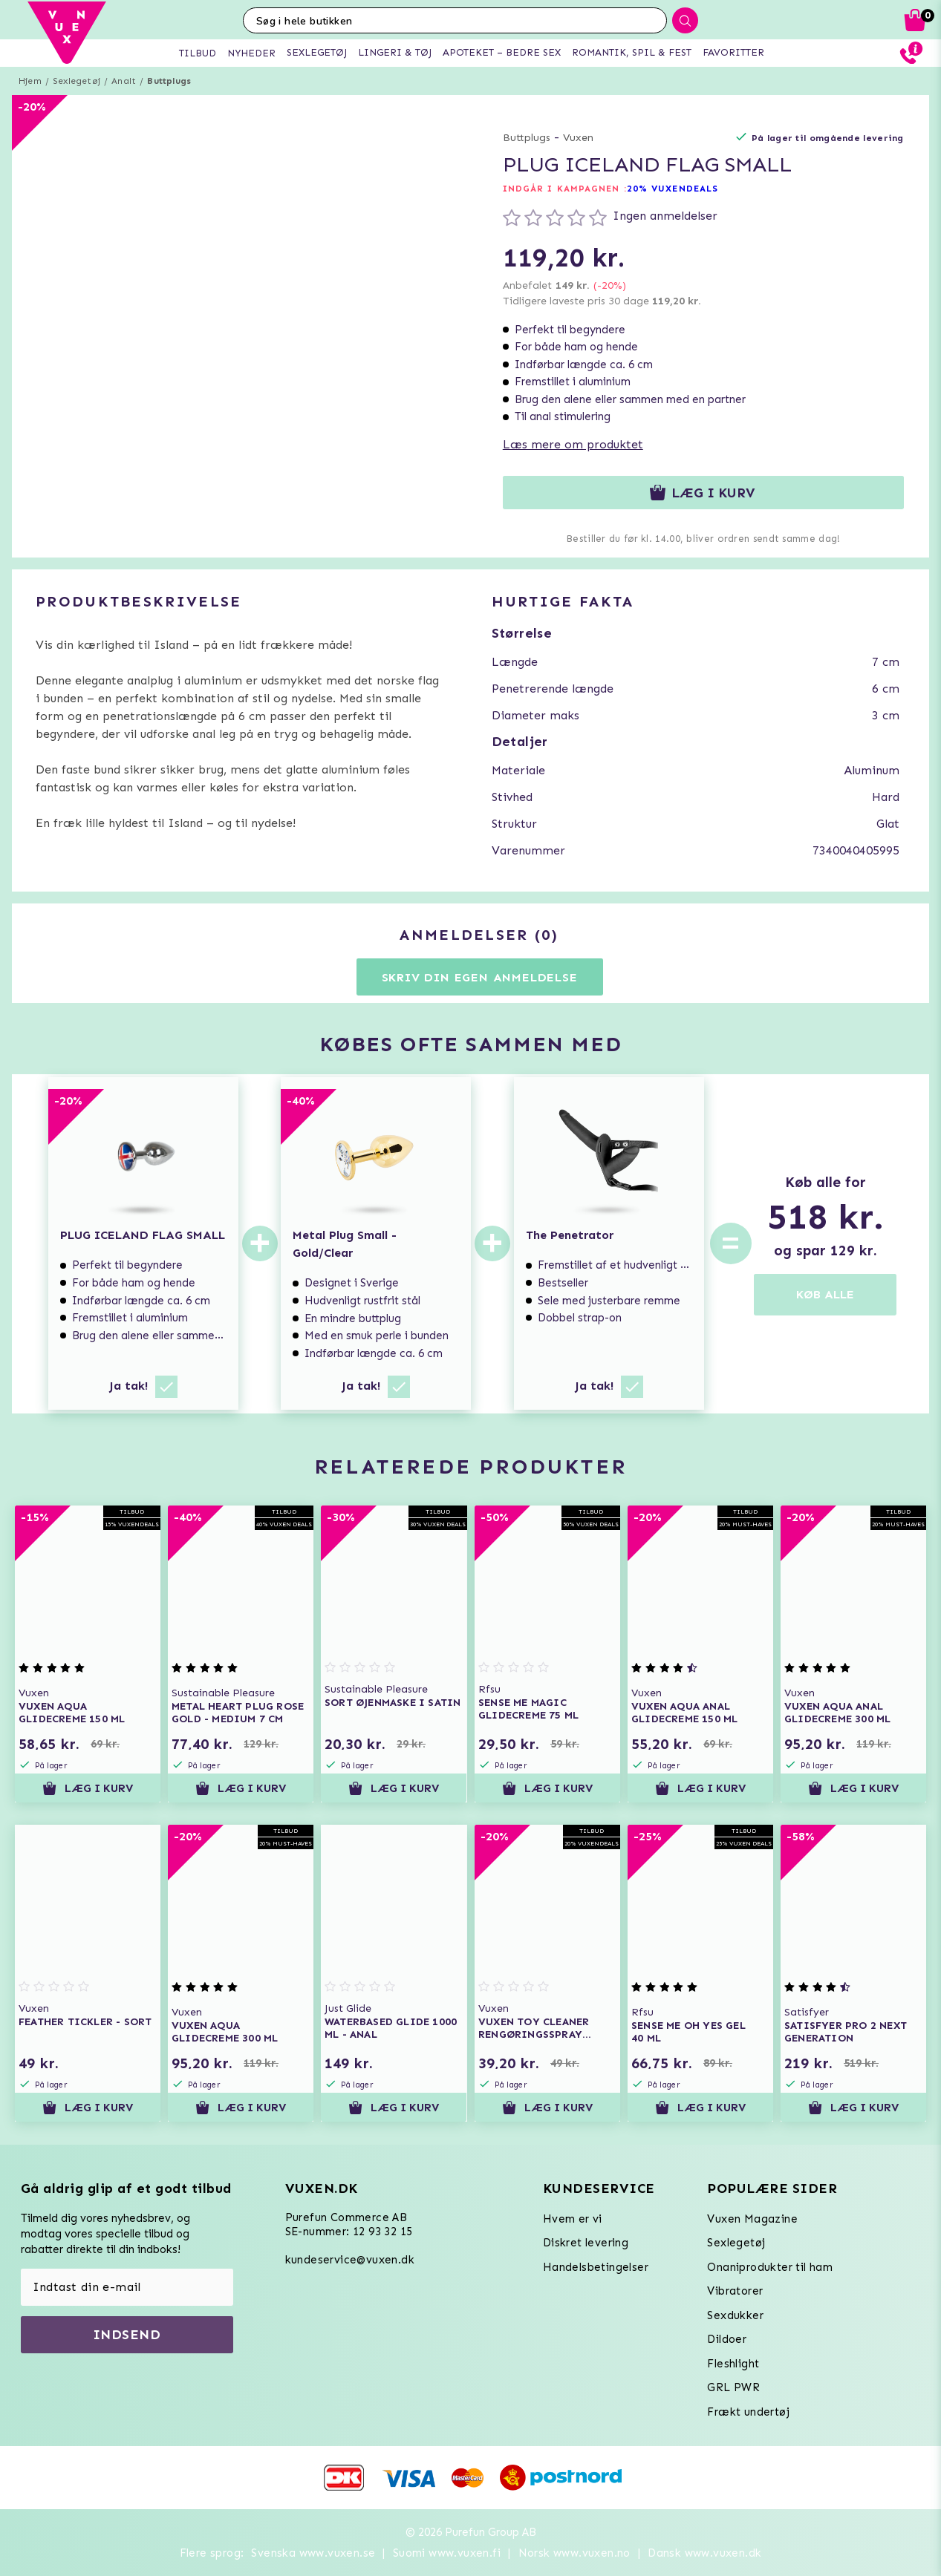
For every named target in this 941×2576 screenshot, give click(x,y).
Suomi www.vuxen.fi (447, 2553)
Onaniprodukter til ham (770, 2267)
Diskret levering (585, 2242)
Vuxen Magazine (752, 2219)
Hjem (30, 81)
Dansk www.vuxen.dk (704, 2553)
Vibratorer (735, 2291)
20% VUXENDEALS (672, 188)
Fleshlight (733, 2363)
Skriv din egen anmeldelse (480, 977)
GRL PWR (733, 2387)
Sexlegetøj (76, 81)
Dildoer (726, 2339)
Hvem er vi (572, 2219)
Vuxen (578, 137)
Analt (123, 81)
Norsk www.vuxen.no (574, 2553)
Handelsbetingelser (595, 2267)
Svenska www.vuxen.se (313, 2553)
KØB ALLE (825, 1294)
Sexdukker (735, 2315)
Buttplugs (169, 81)
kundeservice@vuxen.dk (349, 2259)
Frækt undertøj (748, 2412)
